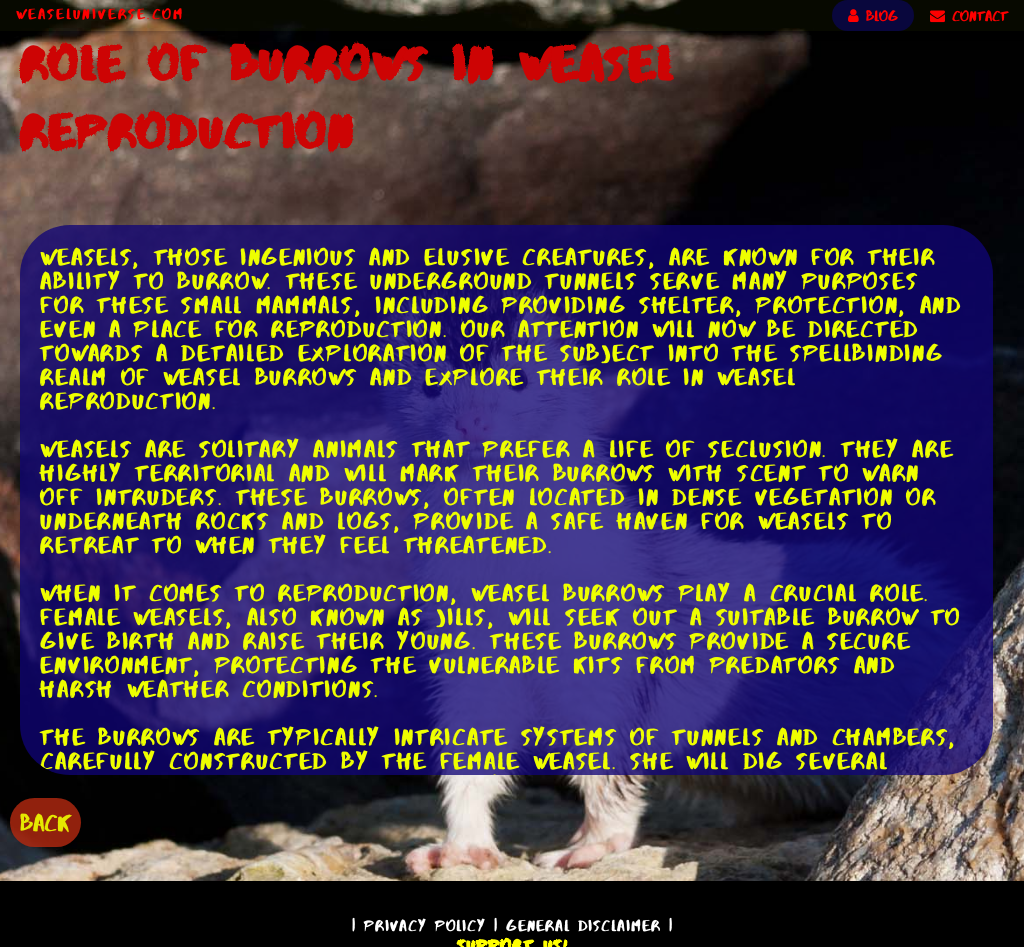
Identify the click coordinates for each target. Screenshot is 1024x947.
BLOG (873, 16)
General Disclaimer (583, 925)
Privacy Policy (425, 925)
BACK (45, 822)
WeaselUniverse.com (100, 14)
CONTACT (969, 16)
